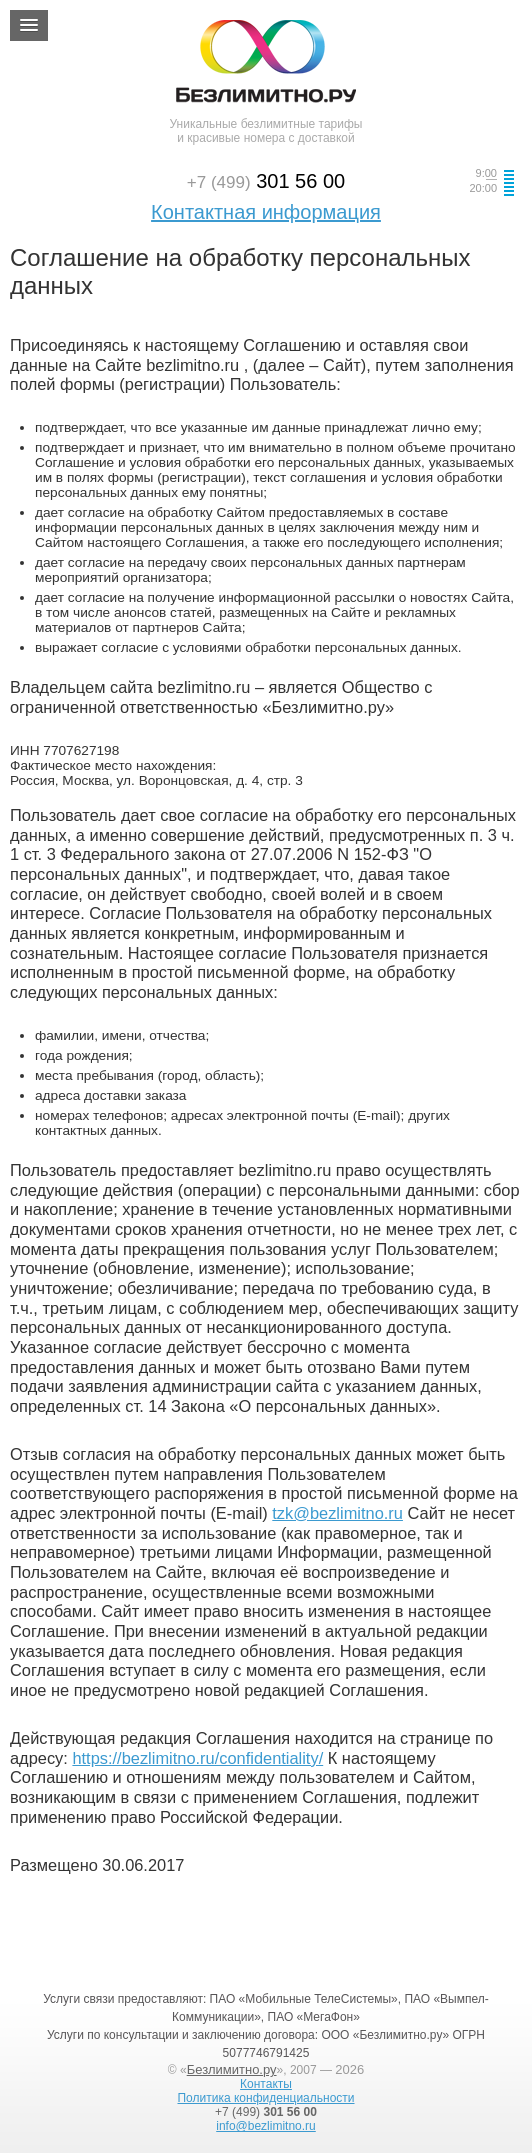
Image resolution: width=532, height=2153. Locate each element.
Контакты (266, 2084)
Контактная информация (266, 212)
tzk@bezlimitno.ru (337, 1513)
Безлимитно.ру (232, 2069)
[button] (29, 25)
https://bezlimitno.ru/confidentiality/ (197, 1758)
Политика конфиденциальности (265, 2098)
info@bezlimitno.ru (266, 2126)
